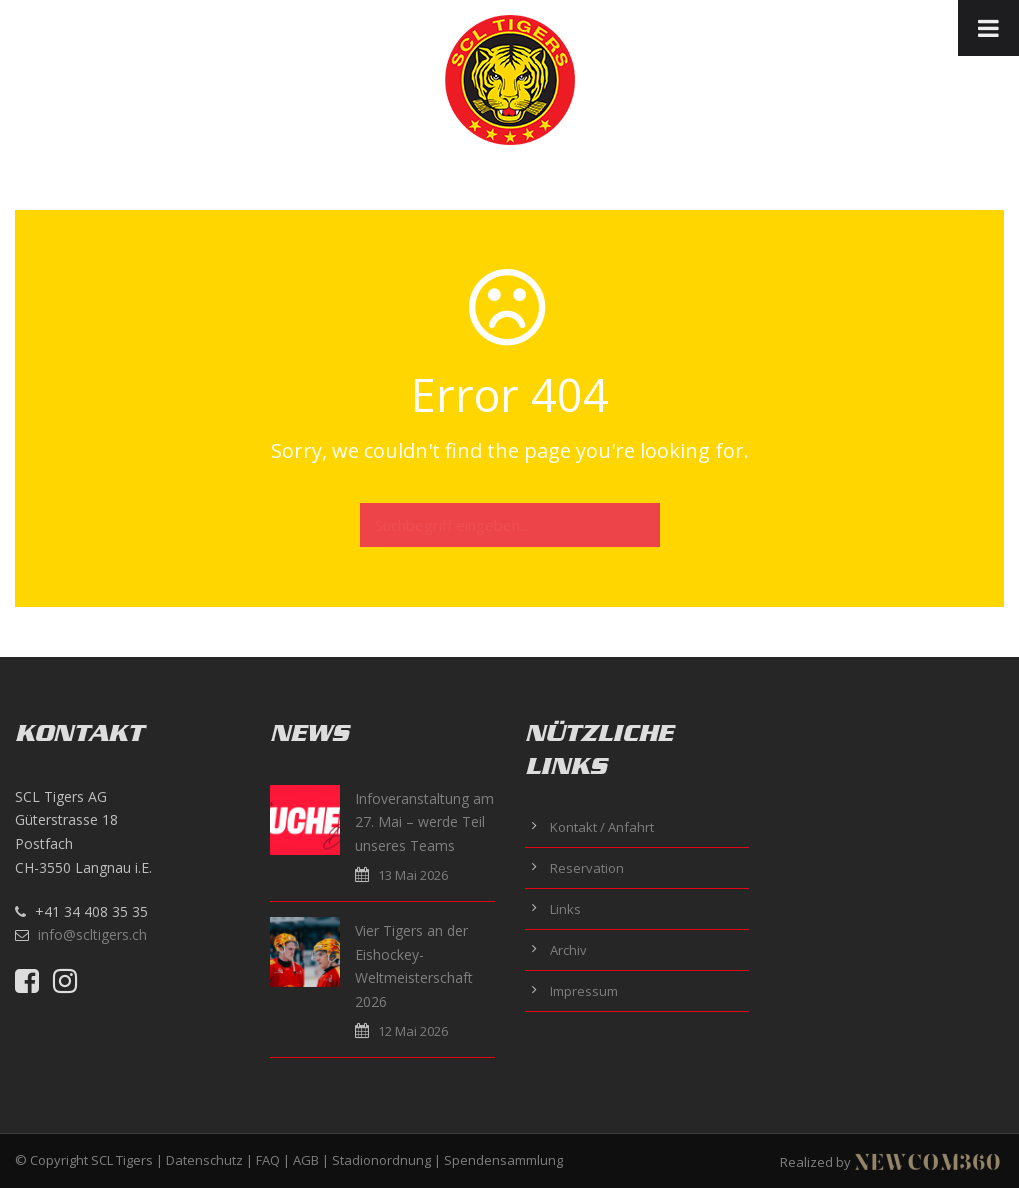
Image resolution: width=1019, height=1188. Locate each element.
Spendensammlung (503, 1160)
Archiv (568, 950)
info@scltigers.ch (92, 934)
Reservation (587, 868)
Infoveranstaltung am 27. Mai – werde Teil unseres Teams (424, 822)
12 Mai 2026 (413, 1031)
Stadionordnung (381, 1160)
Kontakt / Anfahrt (602, 827)
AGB (306, 1160)
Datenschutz (204, 1160)
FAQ (268, 1160)
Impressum (584, 991)
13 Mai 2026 (413, 875)
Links (565, 909)
